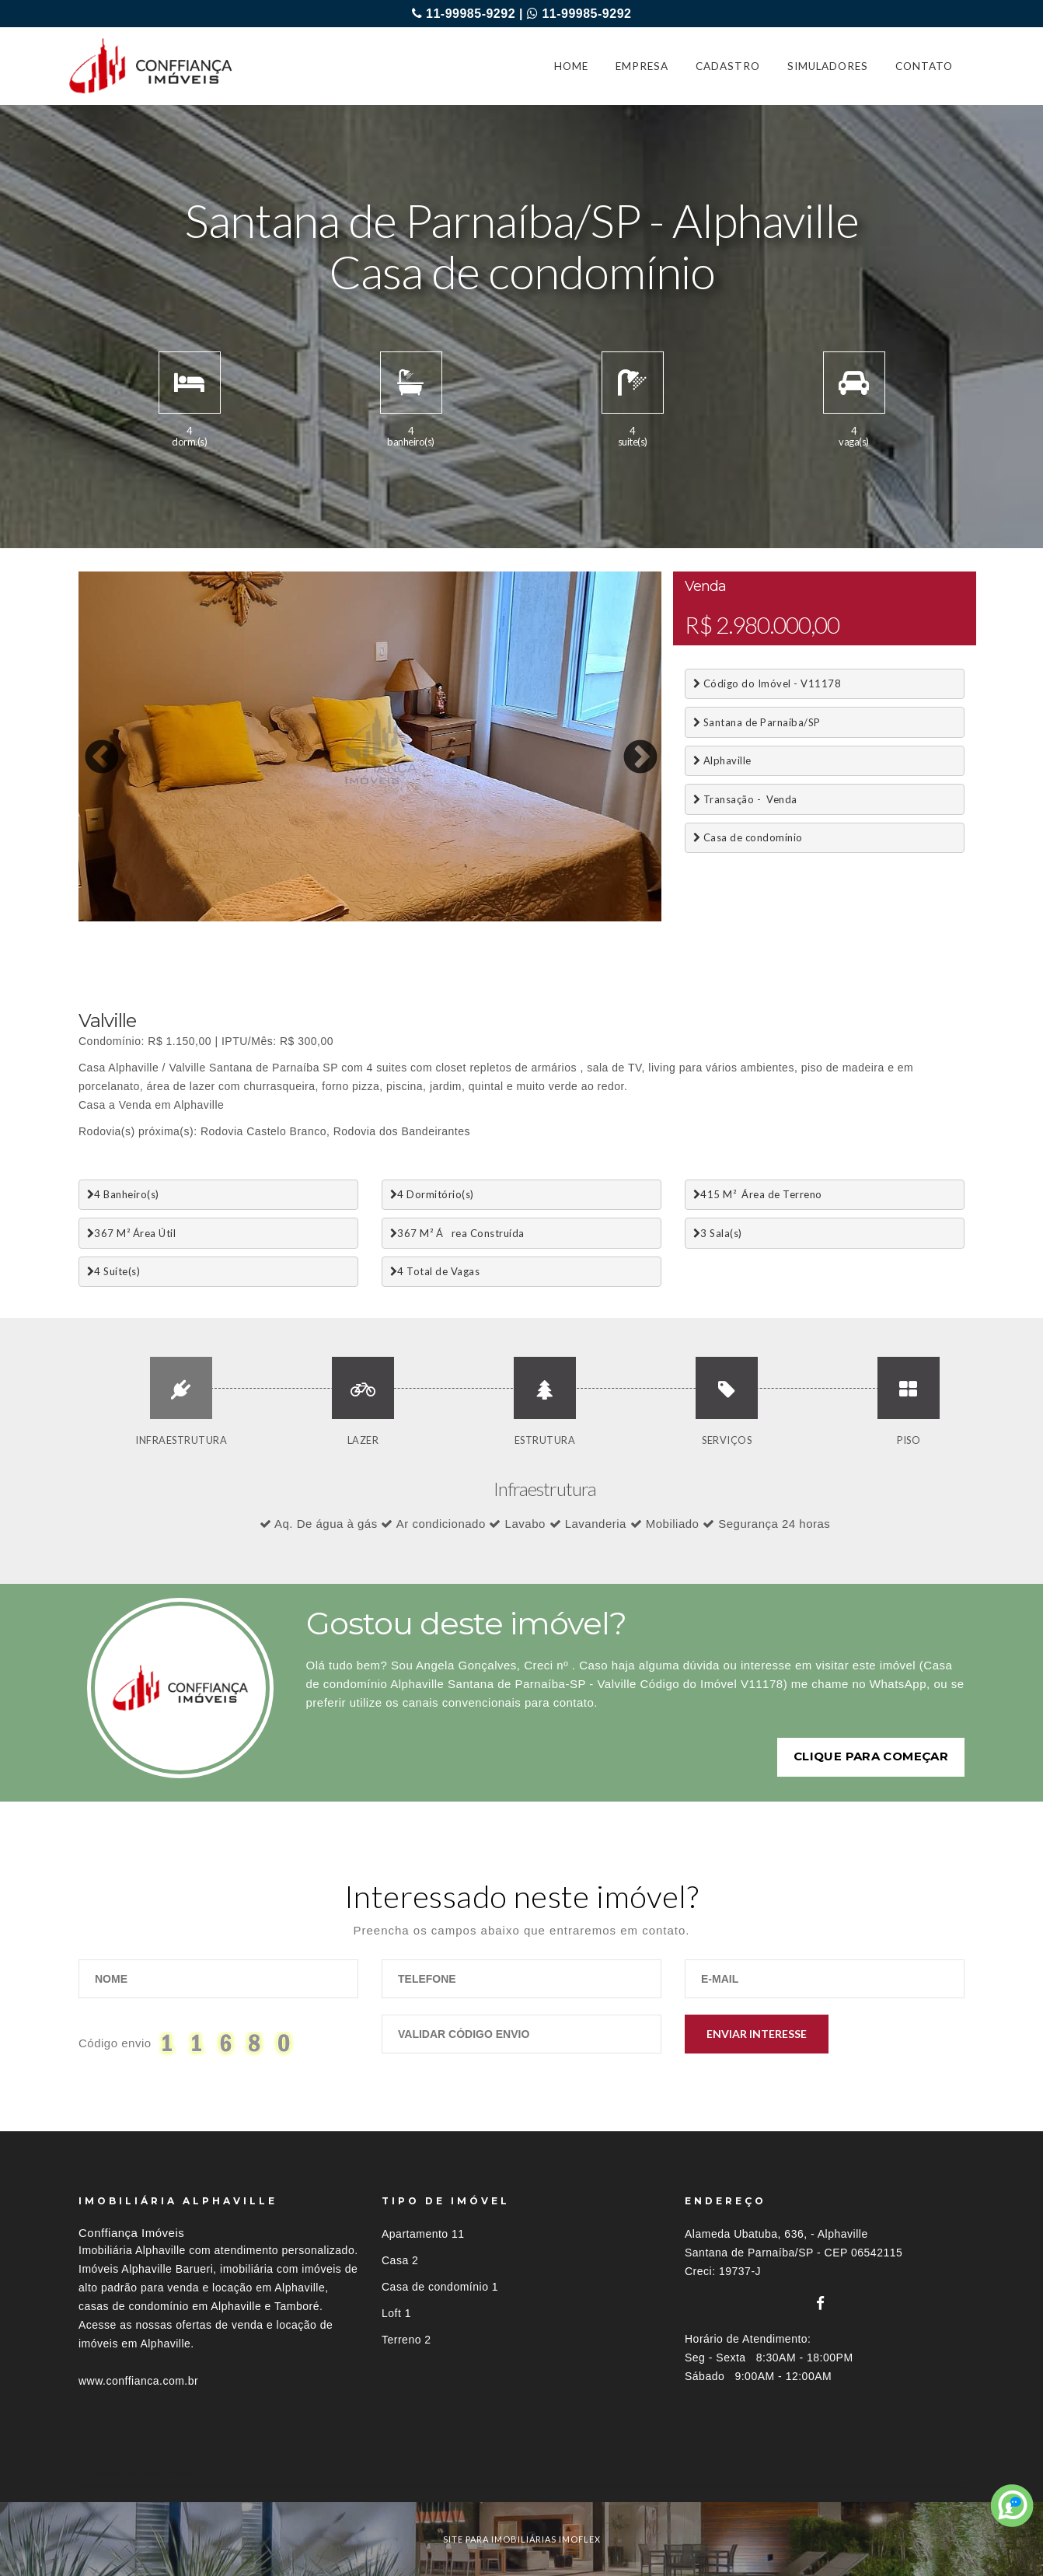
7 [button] (230, 917)
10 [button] (300, 917)
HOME (571, 66)
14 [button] (393, 917)
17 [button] (463, 917)
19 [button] (510, 917)
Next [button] (629, 746)
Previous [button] (90, 746)
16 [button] (440, 917)
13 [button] (370, 917)
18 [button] (486, 917)
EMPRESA (642, 66)
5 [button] (183, 917)
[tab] (521, 2473)
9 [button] (276, 917)
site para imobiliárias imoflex (522, 2539)
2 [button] (113, 917)
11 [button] (323, 917)
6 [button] (207, 917)
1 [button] (90, 917)
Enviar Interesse (756, 2033)
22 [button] (580, 917)
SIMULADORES (827, 66)
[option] (369, 746)
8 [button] (253, 917)
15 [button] (416, 917)
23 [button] (603, 917)
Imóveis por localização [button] (142, 2473)
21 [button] (556, 917)
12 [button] (346, 917)
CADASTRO (728, 66)
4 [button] (160, 917)
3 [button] (137, 917)
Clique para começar (871, 1756)
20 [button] (533, 917)
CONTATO (924, 66)
